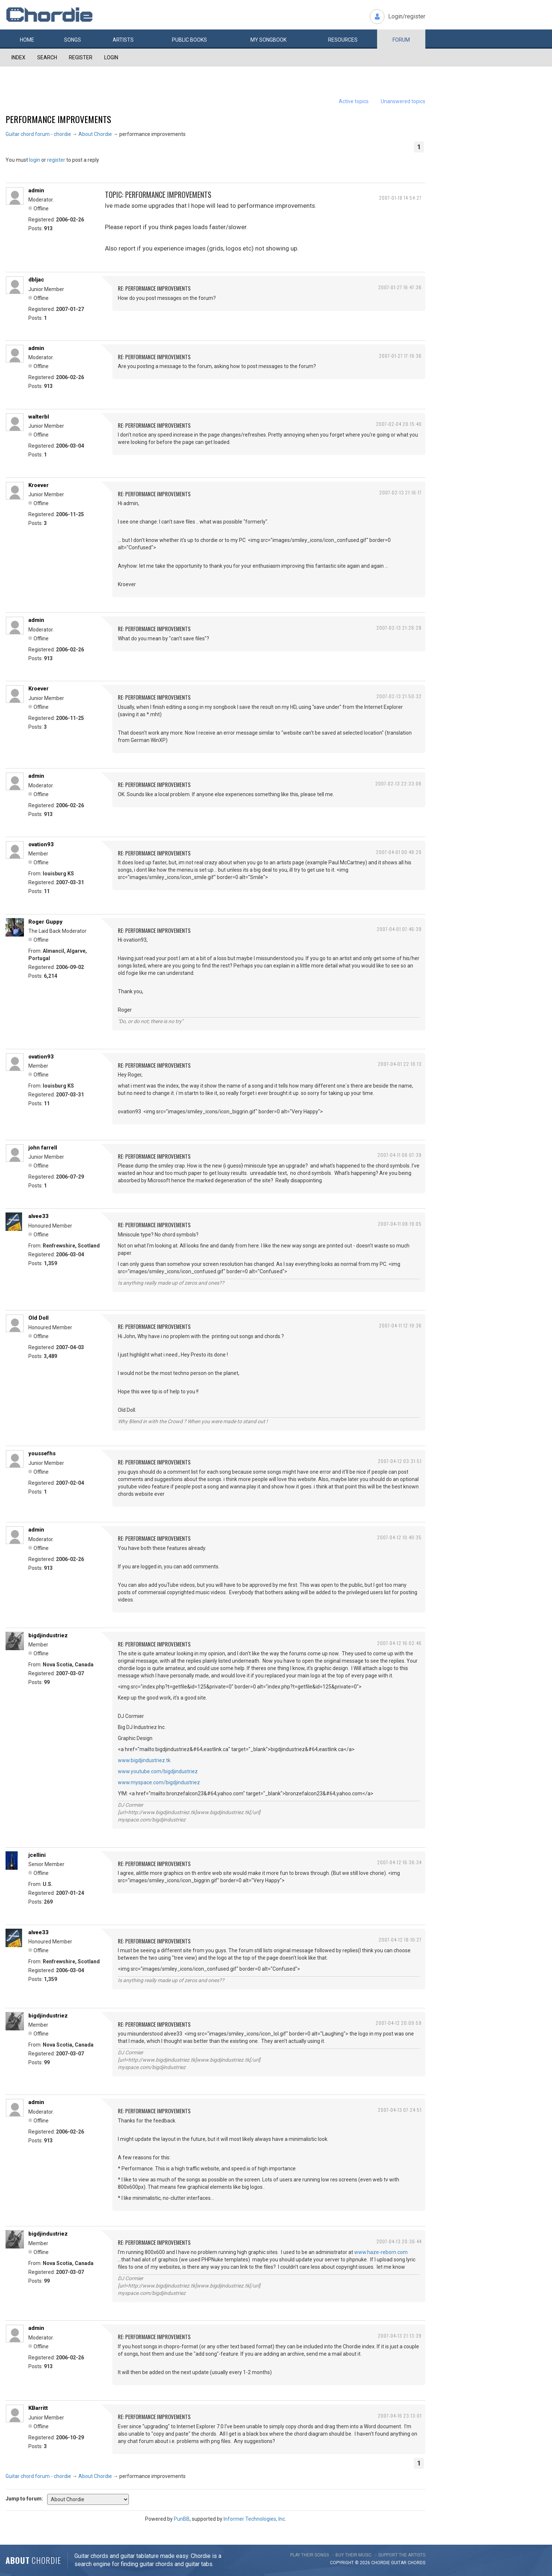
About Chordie (95, 134)
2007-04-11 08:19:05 (400, 1224)
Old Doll (38, 1318)
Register (80, 57)
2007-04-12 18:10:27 (400, 1939)
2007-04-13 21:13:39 (400, 2335)
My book (268, 40)
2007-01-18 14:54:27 (400, 198)
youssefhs (42, 1453)
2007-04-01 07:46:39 (399, 929)
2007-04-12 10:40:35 (399, 1537)
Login (111, 57)
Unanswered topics (403, 101)
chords (416, 2562)
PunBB (182, 2519)
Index (18, 57)
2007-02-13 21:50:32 (399, 696)
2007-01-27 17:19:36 (400, 356)
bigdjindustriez (48, 1635)
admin (36, 190)
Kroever (38, 485)
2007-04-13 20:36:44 (399, 2241)
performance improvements (58, 119)
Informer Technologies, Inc (254, 2519)
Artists (123, 40)
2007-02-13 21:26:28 (399, 627)
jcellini (37, 1855)
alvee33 (38, 1216)
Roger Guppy (45, 921)
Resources (343, 40)
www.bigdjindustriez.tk (144, 1760)
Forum (401, 40)
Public (189, 40)
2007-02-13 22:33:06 (398, 783)
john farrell (42, 1147)
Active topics (354, 101)
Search (47, 57)
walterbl (38, 416)
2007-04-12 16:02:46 (399, 1643)
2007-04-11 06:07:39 (399, 1155)
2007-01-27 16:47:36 (400, 287)
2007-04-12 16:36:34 (399, 1862)
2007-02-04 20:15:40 (399, 424)
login (34, 160)
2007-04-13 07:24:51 (400, 2110)
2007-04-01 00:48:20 (399, 852)
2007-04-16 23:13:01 (400, 2415)
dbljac (36, 279)
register (56, 160)
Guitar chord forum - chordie (38, 134)
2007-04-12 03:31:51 (400, 1461)
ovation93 (41, 844)
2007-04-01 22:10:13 (400, 1064)
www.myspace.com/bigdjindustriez (159, 1782)
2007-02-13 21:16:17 (400, 492)
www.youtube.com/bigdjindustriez (158, 1771)
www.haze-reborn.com (381, 2252)
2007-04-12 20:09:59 (399, 2023)
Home (27, 40)
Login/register (406, 16)
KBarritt (38, 2408)
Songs (72, 40)
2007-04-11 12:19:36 (400, 1325)
